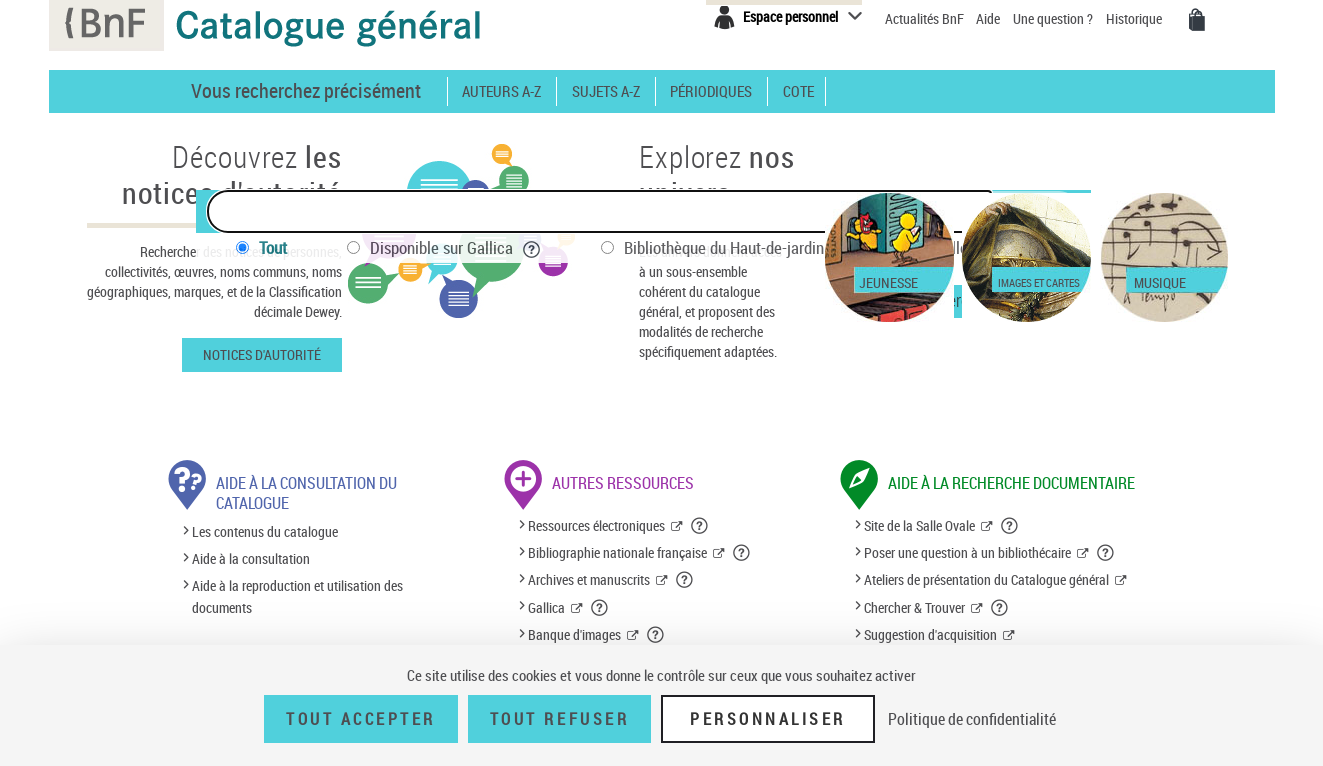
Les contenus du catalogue (265, 531)
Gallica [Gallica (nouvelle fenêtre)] (546, 607)
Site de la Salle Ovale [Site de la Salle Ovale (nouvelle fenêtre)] (919, 525)
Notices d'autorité (262, 354)
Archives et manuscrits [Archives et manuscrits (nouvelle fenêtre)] (589, 579)
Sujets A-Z (606, 91)
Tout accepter (361, 719)
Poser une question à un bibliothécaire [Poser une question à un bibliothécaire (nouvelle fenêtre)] (967, 552)
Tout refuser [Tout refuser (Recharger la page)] (559, 719)
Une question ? (1053, 18)
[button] (700, 526)
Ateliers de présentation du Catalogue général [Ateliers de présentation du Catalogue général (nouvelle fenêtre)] (986, 579)
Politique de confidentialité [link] (972, 719)
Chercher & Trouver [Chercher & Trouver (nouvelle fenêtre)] (914, 607)
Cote (798, 91)
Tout (273, 247)
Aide (989, 18)
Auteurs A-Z (501, 91)
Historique (1135, 18)
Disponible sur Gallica (455, 247)
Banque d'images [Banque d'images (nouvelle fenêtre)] (574, 634)
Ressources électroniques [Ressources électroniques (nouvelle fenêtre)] (596, 525)
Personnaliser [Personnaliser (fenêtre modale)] (768, 719)
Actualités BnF (926, 18)
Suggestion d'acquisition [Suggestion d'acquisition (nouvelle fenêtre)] (930, 634)
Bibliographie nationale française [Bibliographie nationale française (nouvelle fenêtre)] (617, 552)
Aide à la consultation (251, 558)
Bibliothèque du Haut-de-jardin (738, 247)
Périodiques (711, 91)
